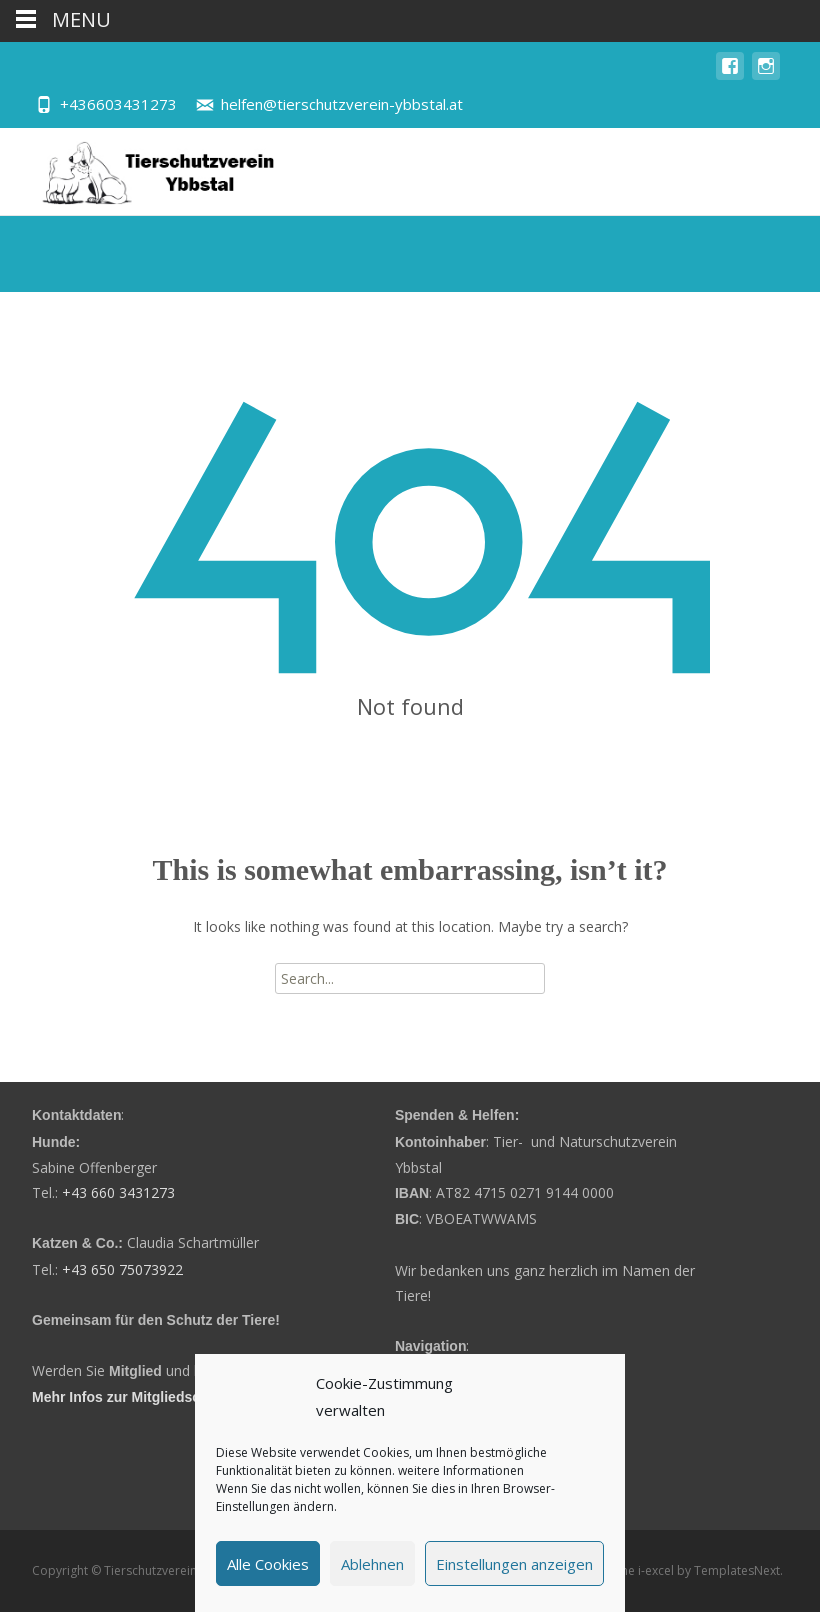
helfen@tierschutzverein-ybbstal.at (342, 104)
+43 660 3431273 (118, 1192)
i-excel (657, 1570)
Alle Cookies (268, 1564)
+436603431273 (118, 104)
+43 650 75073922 (122, 1269)
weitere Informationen (461, 1470)
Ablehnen (372, 1564)
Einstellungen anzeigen (514, 1564)
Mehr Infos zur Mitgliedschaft (129, 1397)
